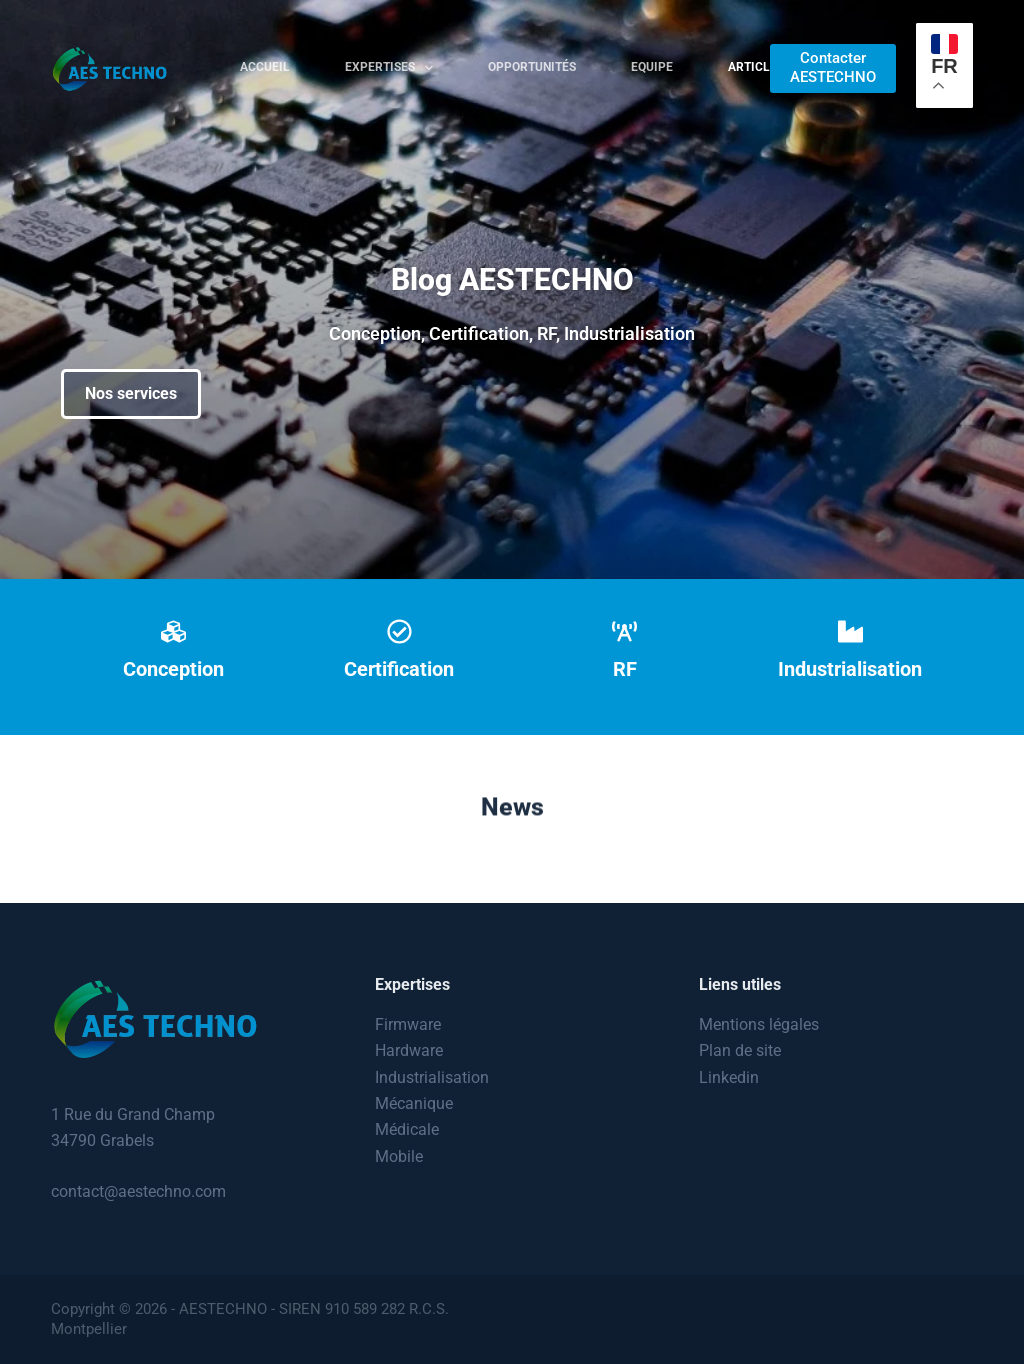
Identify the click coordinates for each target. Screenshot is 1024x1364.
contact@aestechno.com (138, 1191)
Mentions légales (759, 1024)
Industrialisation (432, 1077)
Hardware (409, 1050)
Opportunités (532, 67)
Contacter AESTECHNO (833, 68)
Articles (756, 67)
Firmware (408, 1024)
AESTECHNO (223, 1309)
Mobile (399, 1156)
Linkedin (729, 1077)
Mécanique (414, 1103)
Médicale (407, 1129)
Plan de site (740, 1050)
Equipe (652, 67)
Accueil (265, 67)
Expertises (393, 68)
